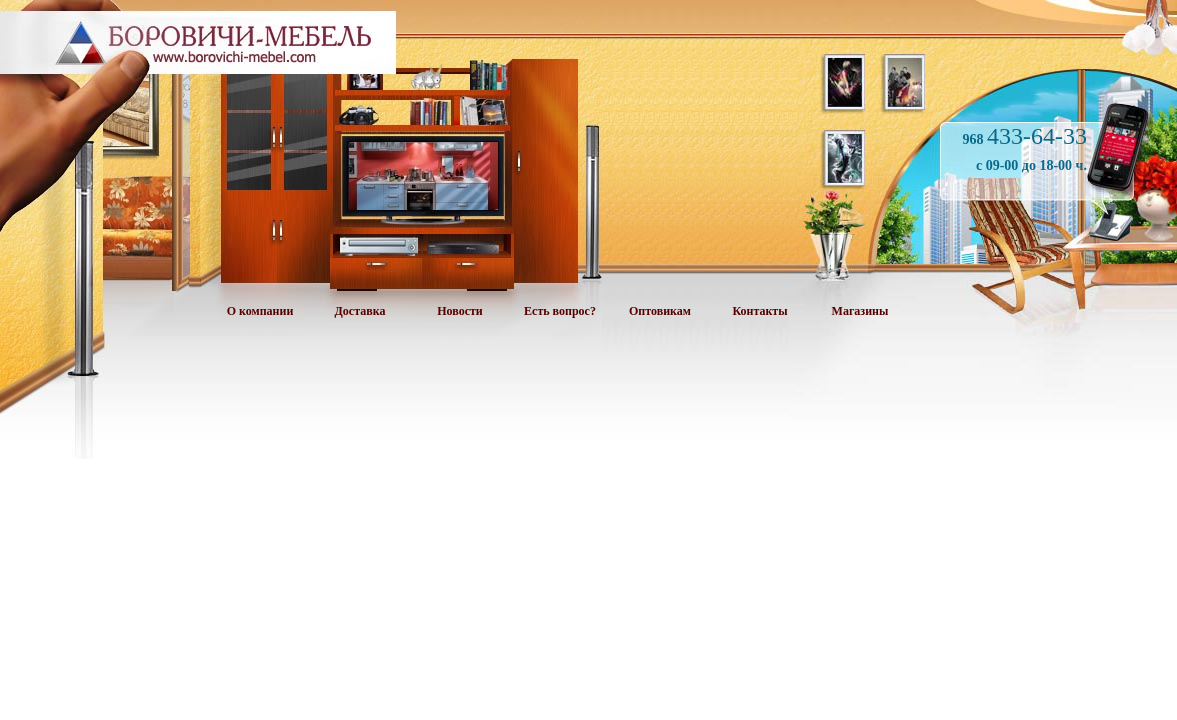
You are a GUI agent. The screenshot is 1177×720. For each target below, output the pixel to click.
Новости (460, 311)
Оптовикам (660, 311)
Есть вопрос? (560, 311)
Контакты (759, 311)
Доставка (360, 311)
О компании (260, 311)
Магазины (860, 311)
